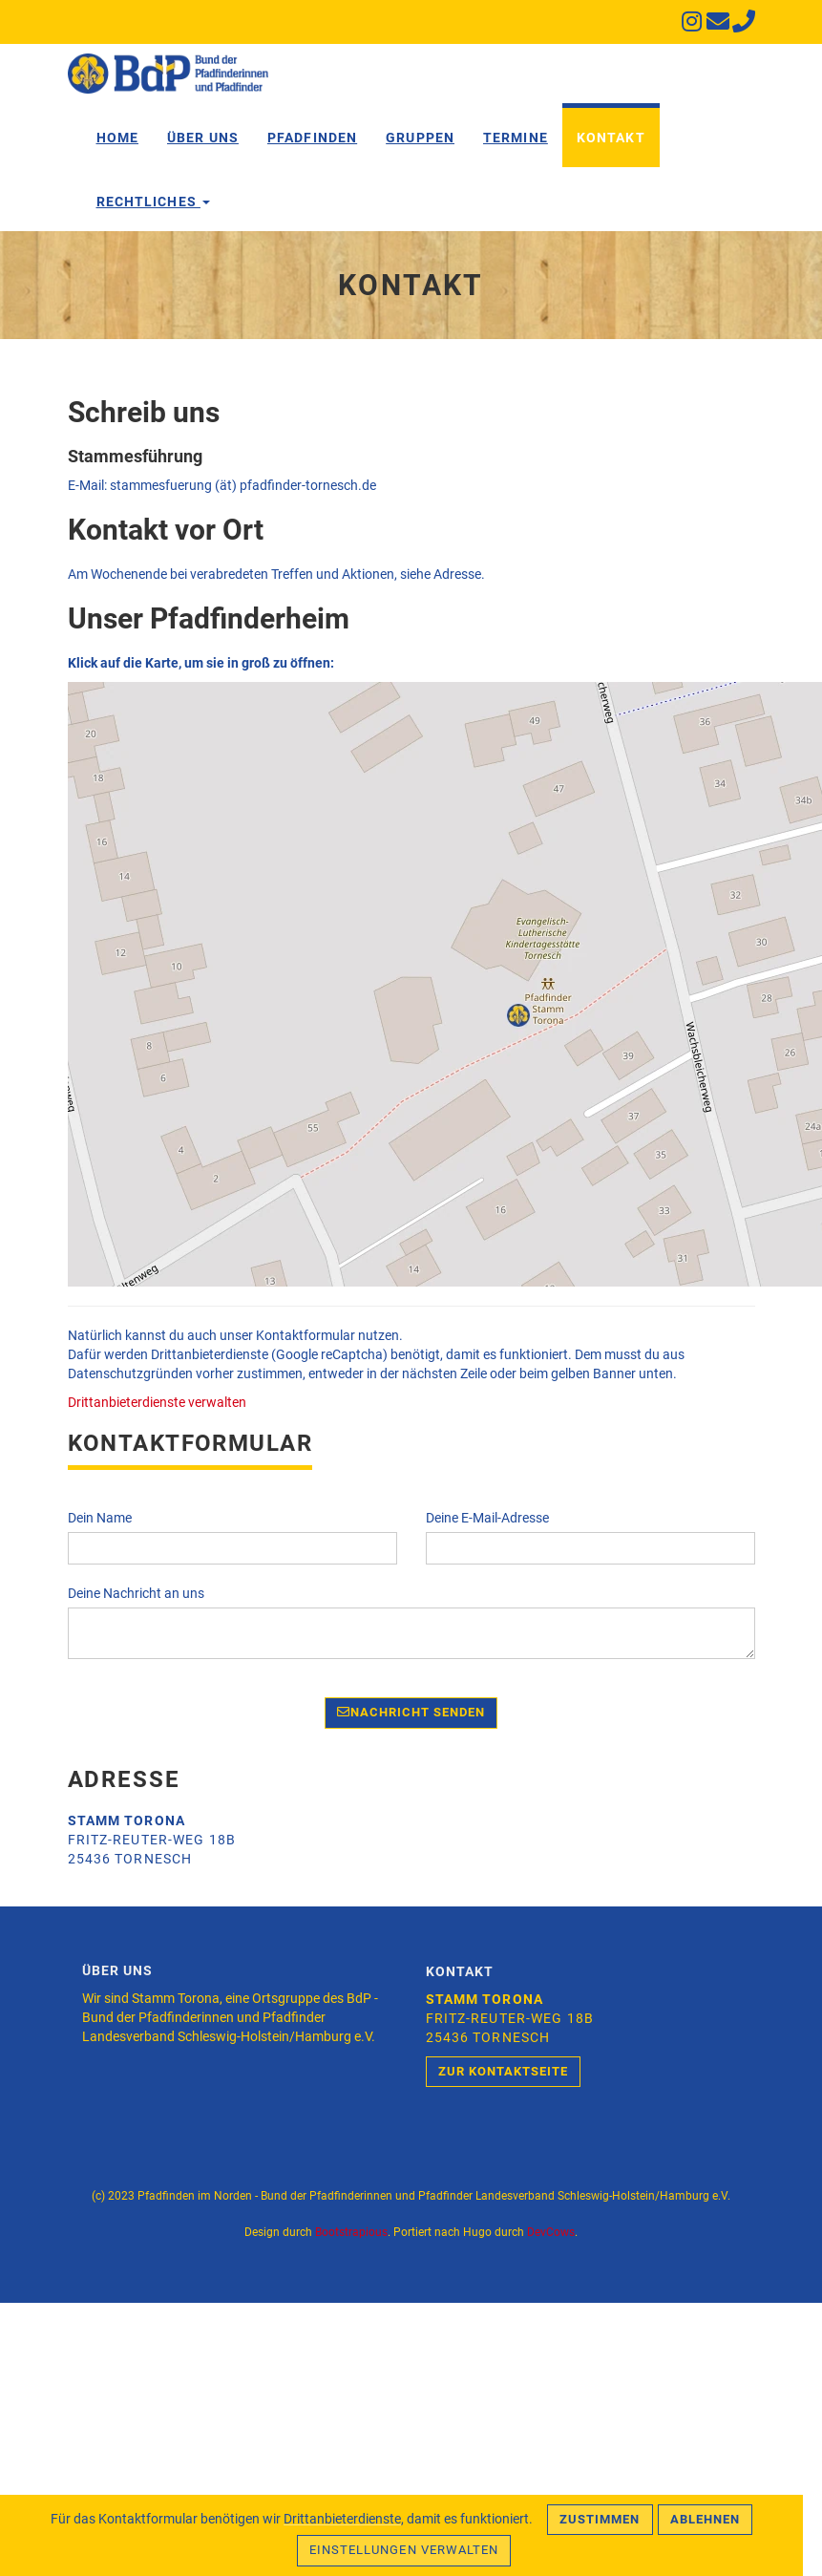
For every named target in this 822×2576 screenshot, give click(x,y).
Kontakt (611, 137)
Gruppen (420, 137)
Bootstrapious (351, 2232)
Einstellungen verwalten (403, 2550)
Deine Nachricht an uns (136, 1593)
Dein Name (100, 1517)
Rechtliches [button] (153, 201)
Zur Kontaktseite (503, 2071)
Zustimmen (599, 2519)
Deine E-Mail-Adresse (487, 1517)
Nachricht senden (411, 1712)
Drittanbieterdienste (342, 2518)
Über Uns (203, 137)
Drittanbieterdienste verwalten (157, 1402)
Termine (515, 137)
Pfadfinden (312, 137)
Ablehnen (705, 2519)
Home (117, 137)
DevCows (551, 2232)
